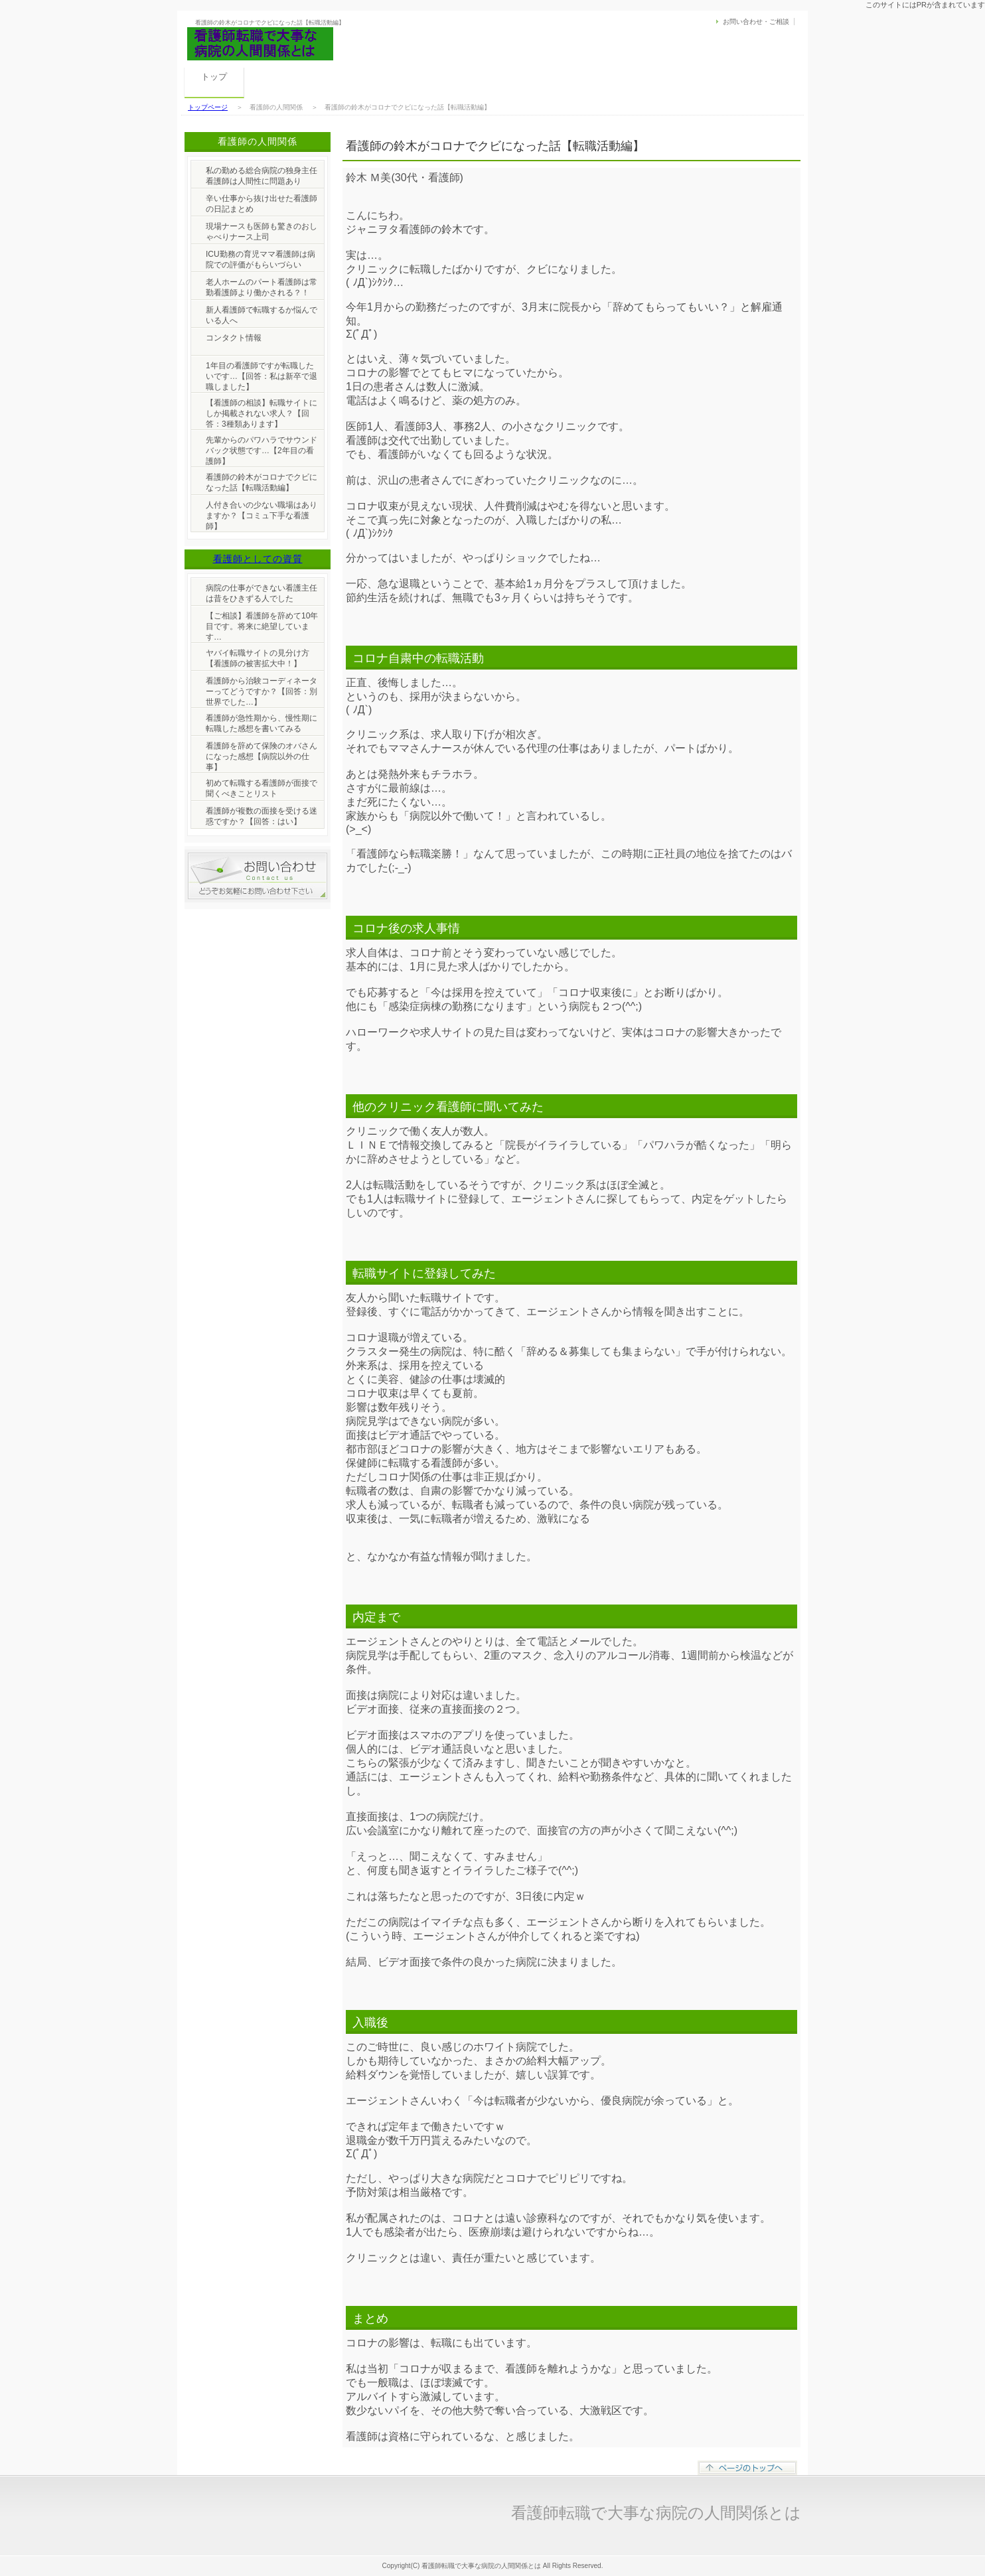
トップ (214, 77)
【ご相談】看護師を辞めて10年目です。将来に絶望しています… (262, 626)
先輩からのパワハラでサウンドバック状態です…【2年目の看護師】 (261, 450)
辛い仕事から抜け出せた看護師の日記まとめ (261, 204)
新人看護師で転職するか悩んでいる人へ (261, 315)
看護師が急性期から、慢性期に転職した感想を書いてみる (261, 723)
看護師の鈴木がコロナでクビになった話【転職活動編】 (261, 482)
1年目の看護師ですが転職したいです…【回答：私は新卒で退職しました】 (261, 376)
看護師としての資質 (258, 558)
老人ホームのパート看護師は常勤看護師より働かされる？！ (261, 287)
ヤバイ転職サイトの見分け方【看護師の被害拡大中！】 (257, 658)
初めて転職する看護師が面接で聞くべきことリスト (261, 788)
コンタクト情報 (234, 337)
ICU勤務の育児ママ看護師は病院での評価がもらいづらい (260, 259)
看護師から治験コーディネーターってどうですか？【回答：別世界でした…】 (261, 691)
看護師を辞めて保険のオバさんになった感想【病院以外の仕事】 (261, 756)
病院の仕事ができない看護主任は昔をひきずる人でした (261, 593)
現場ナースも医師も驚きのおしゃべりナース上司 (261, 232)
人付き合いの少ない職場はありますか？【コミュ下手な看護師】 (261, 515)
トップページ (208, 107)
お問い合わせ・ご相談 (756, 21)
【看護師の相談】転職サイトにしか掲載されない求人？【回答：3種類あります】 (261, 413)
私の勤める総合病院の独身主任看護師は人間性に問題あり (261, 176)
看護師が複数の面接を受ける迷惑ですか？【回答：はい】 (261, 816)
